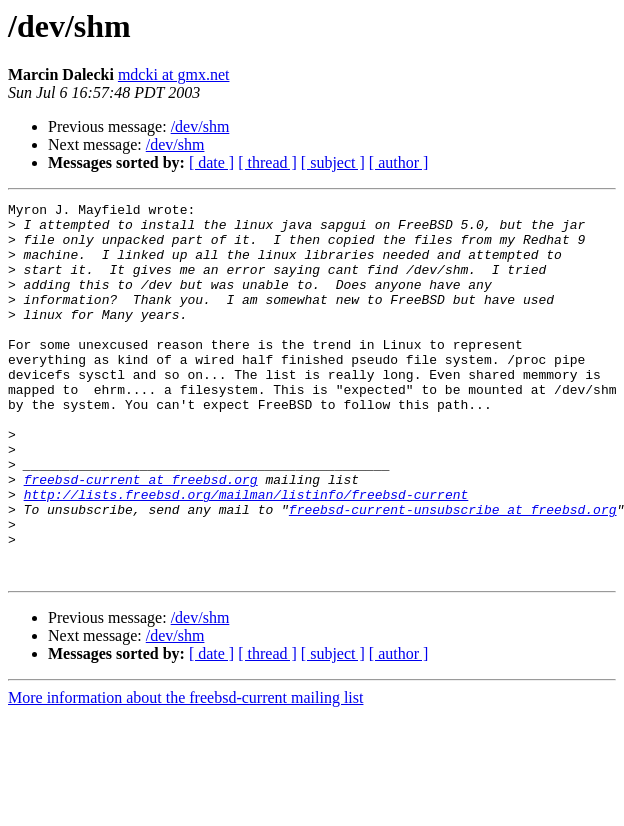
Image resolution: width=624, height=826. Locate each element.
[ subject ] (333, 162)
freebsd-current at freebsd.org (141, 536)
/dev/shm (200, 126)
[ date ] (211, 162)
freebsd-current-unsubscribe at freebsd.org (453, 572)
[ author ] (399, 162)
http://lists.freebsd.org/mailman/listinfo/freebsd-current (246, 554)
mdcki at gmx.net (174, 74)
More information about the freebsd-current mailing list (185, 772)
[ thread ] (267, 162)
